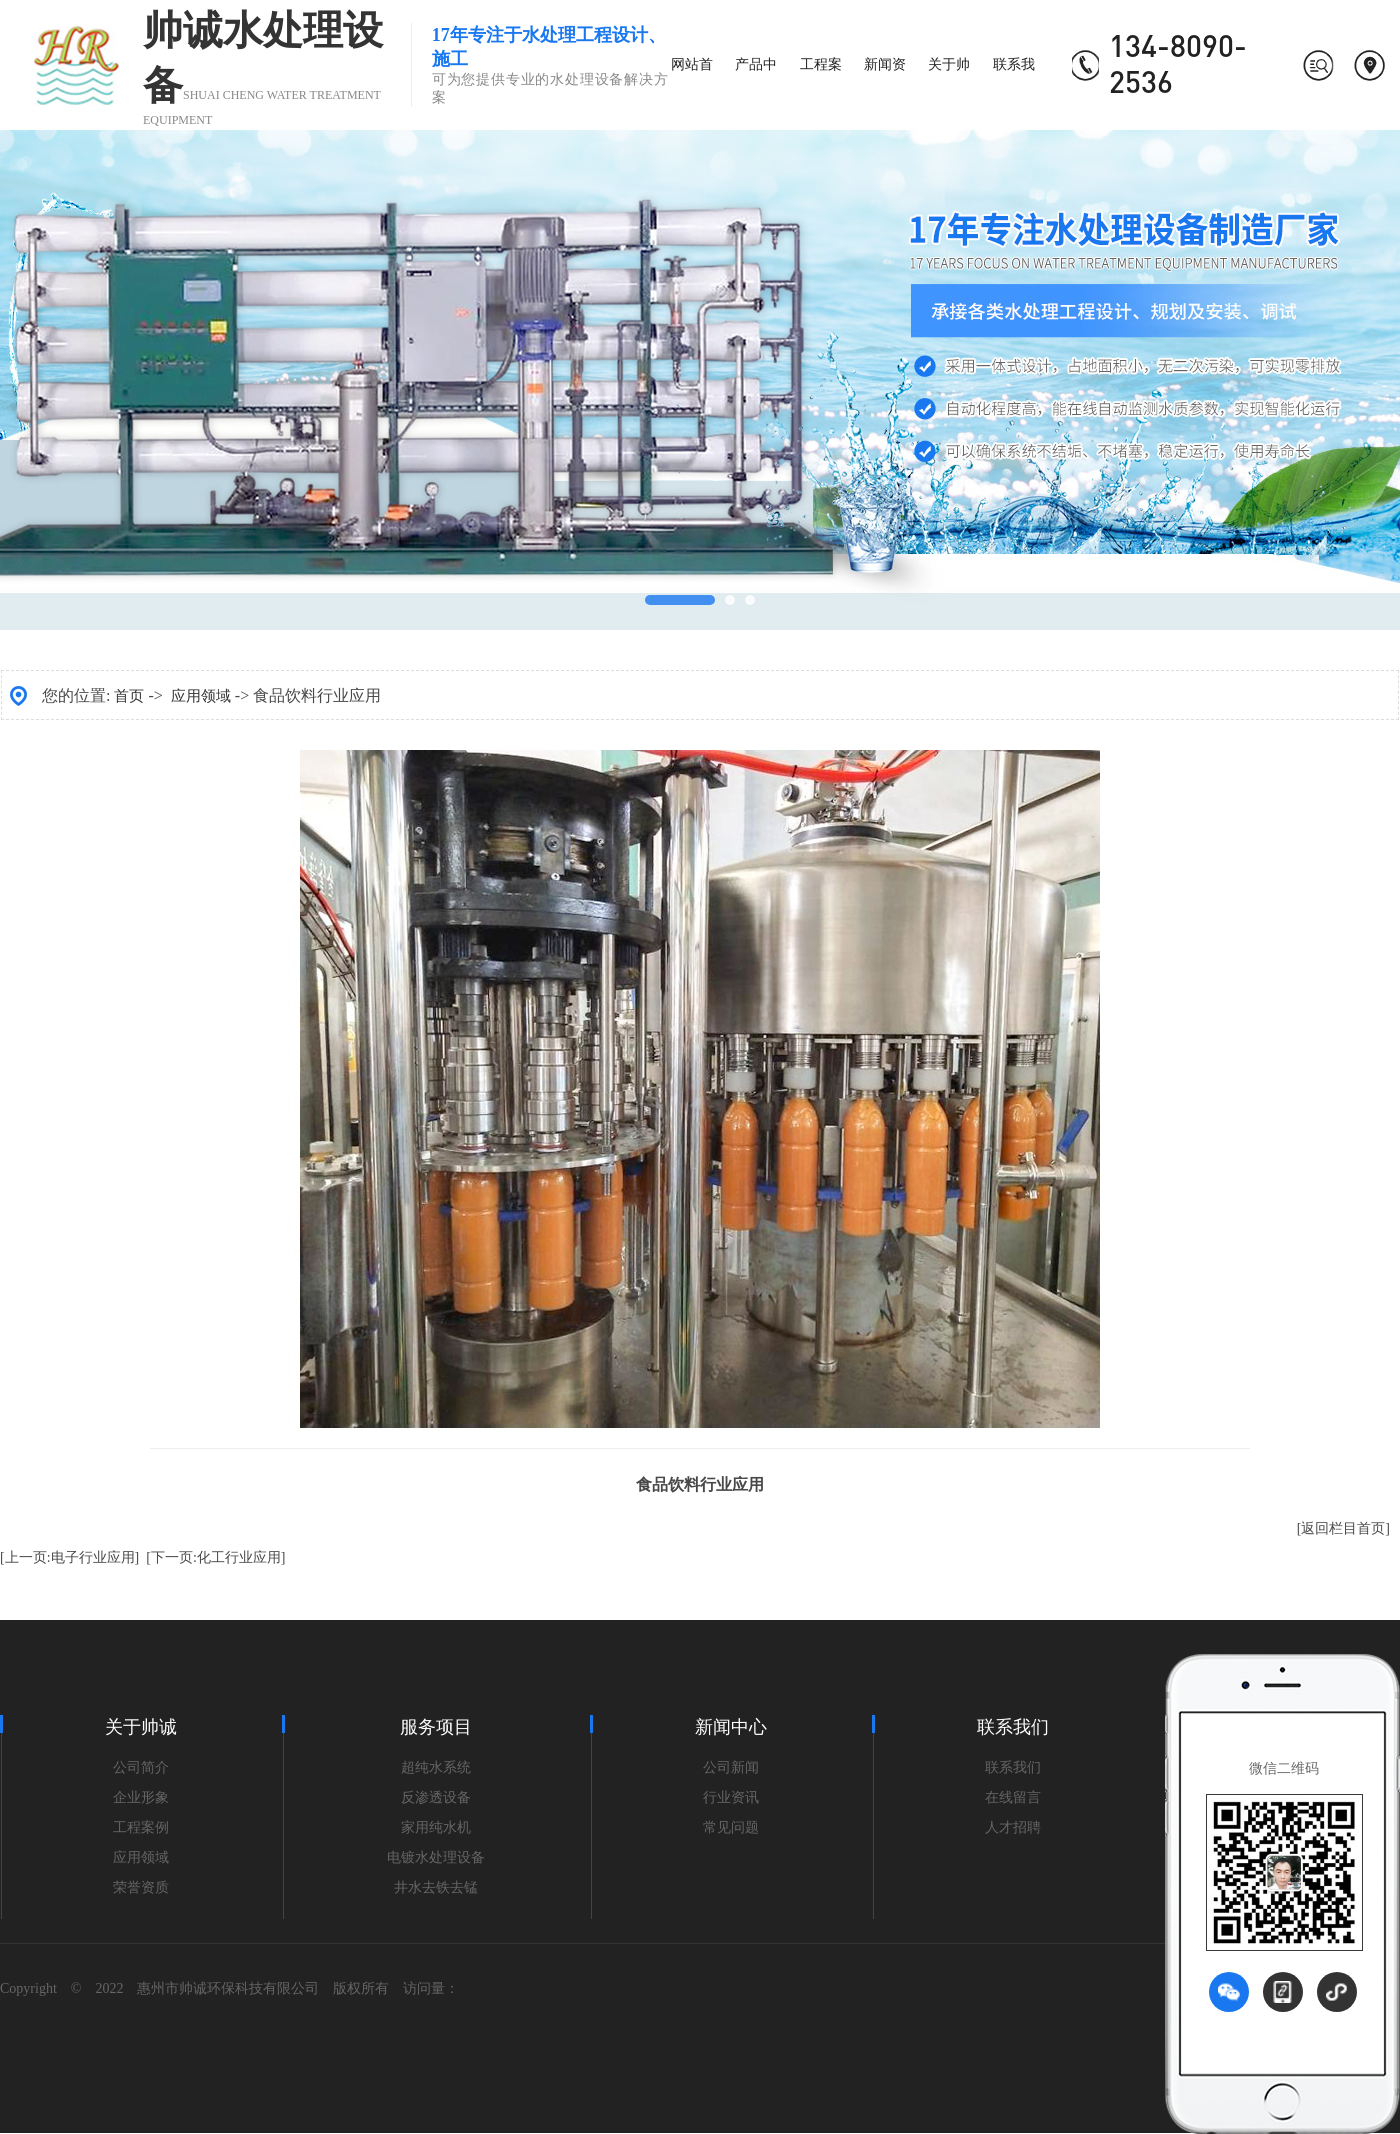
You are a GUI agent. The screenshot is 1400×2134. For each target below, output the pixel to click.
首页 (129, 696)
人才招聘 (1013, 1827)
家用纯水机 (436, 1827)
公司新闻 (731, 1767)
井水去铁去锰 (436, 1887)
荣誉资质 (141, 1887)
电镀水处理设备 (436, 1857)
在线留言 (1013, 1797)
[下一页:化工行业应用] (215, 1557)
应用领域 (201, 696)
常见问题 (731, 1827)
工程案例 (141, 1827)
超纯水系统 (436, 1767)
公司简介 (141, 1767)
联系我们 (1013, 1767)
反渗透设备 (436, 1797)
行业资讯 (731, 1797)
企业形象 (141, 1797)
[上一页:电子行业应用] (69, 1557)
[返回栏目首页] (1343, 1528)
